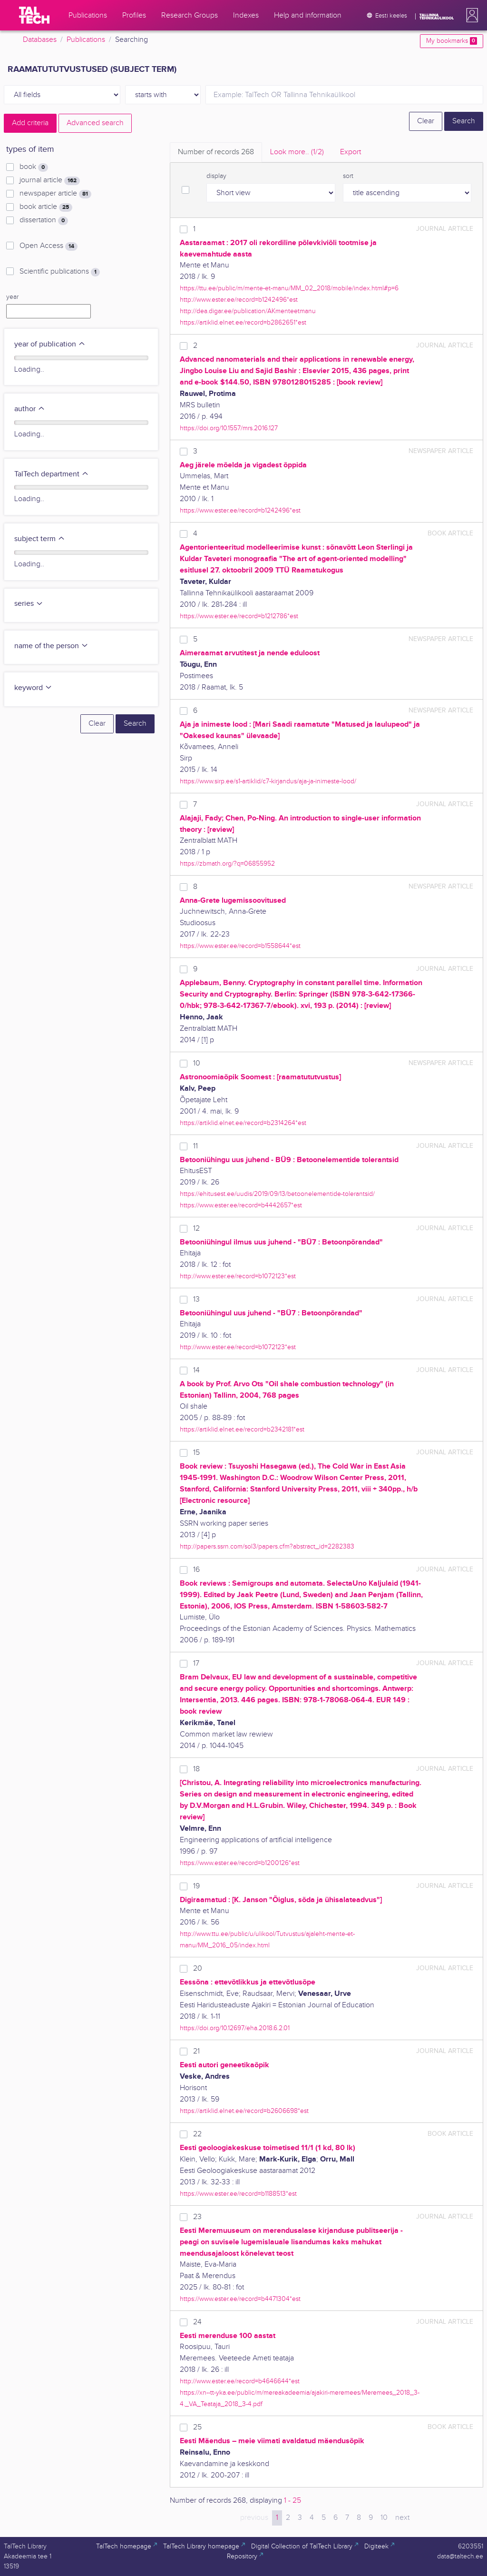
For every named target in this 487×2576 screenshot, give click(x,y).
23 (197, 2216)
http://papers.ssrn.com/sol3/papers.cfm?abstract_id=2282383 (267, 1546)
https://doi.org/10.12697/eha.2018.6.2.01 (235, 2028)
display (216, 176)
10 (196, 1063)
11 (195, 1146)
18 (196, 1769)
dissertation (43, 220)
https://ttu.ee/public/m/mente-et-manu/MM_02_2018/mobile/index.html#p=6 (289, 288)
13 (196, 1299)
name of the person (51, 646)
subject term (39, 538)
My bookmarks (451, 41)
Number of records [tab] (216, 152)
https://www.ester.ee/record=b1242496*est (240, 510)
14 (196, 1370)
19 (196, 1886)
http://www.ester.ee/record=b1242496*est (239, 300)
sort (348, 176)
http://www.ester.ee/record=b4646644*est (240, 2381)
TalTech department (51, 474)
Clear (425, 121)
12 (196, 1228)
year (12, 297)
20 (197, 1968)
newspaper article (55, 193)
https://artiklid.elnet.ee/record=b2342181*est (242, 1429)
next (402, 2517)
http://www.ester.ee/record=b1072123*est (238, 1276)
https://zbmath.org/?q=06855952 (227, 863)
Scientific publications (59, 271)
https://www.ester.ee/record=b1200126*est (240, 1863)
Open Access (48, 246)
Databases (40, 39)
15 (196, 1452)
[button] (470, 15)
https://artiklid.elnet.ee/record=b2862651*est (243, 322)
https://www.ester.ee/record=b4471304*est (240, 2299)
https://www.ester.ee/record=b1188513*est (238, 2194)
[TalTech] (34, 15)
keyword (33, 687)
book (33, 167)
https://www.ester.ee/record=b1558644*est (240, 946)
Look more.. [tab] (297, 152)
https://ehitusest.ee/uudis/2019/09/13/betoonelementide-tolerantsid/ (277, 1194)
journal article (49, 180)
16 (196, 1569)
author (29, 409)
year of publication (50, 344)
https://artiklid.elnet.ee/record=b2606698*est (244, 2111)
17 (196, 1663)
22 (197, 2134)
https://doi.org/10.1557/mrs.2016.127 (229, 428)
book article (45, 207)
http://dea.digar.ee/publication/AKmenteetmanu (248, 311)
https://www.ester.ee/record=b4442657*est (241, 1205)
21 (196, 2051)
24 (197, 2322)
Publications (86, 39)
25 (197, 2427)
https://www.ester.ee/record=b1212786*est (239, 616)
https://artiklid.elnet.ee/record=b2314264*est (243, 1123)
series (28, 603)
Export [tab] (350, 152)
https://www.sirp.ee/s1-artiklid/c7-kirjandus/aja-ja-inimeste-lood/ (268, 781)
